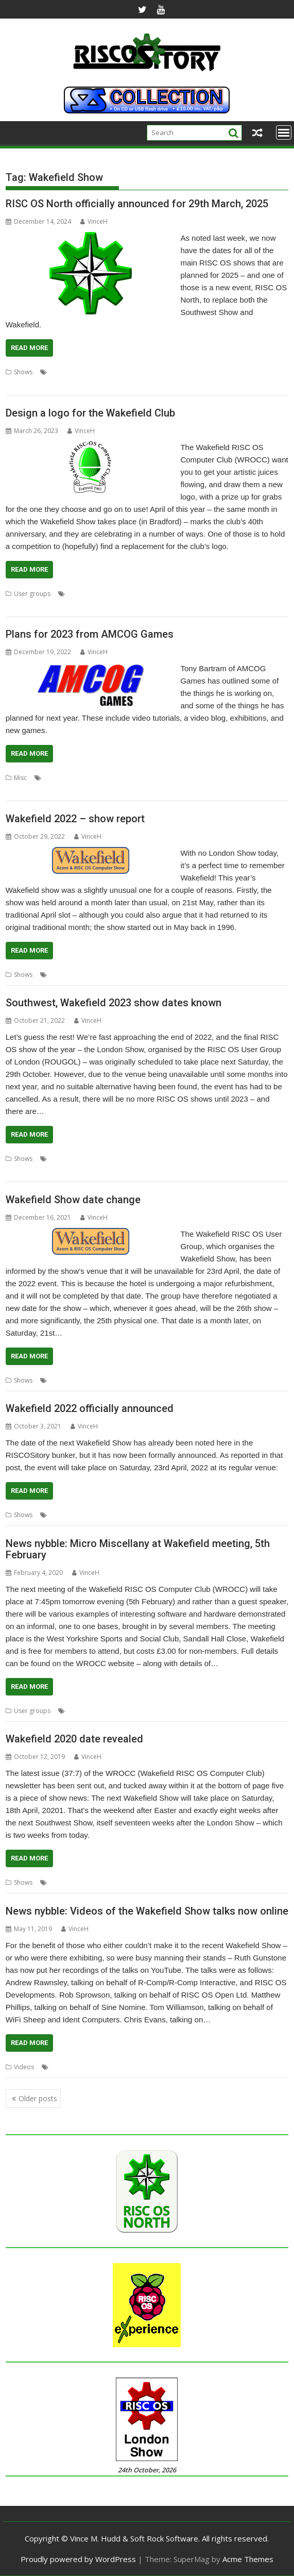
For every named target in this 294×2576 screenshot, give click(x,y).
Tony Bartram (115, 790)
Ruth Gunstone (72, 2067)
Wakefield (266, 372)
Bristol (100, 1158)
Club (74, 593)
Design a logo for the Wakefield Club (90, 413)
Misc (20, 777)
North (90, 372)
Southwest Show (224, 372)
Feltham (125, 1158)
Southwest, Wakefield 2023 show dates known (113, 1002)
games (250, 777)
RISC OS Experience (73, 1171)
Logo (133, 593)
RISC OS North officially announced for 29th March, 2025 (137, 203)
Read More (29, 348)
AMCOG (142, 777)
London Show (187, 1158)
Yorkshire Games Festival (226, 790)
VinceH (94, 221)
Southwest (182, 372)
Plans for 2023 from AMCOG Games (90, 634)
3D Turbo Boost (67, 777)
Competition (103, 593)
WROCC (67, 384)
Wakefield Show (28, 384)
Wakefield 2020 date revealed (74, 1739)
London (152, 1158)
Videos (24, 2067)
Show (155, 372)
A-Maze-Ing (111, 777)
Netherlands (24, 1171)
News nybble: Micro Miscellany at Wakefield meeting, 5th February (138, 1549)
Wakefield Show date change (73, 1199)
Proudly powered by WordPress (78, 2559)
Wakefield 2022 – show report (75, 818)
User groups (32, 593)
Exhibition (63, 372)
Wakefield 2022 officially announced (90, 1408)
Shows (23, 372)
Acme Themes (247, 2559)
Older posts (38, 2098)
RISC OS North (123, 372)
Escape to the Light (186, 777)
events (226, 777)
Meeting (79, 1710)
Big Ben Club (68, 1158)
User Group (162, 593)
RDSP (32, 790)
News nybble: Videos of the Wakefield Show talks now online (147, 1911)
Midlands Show (233, 1158)
